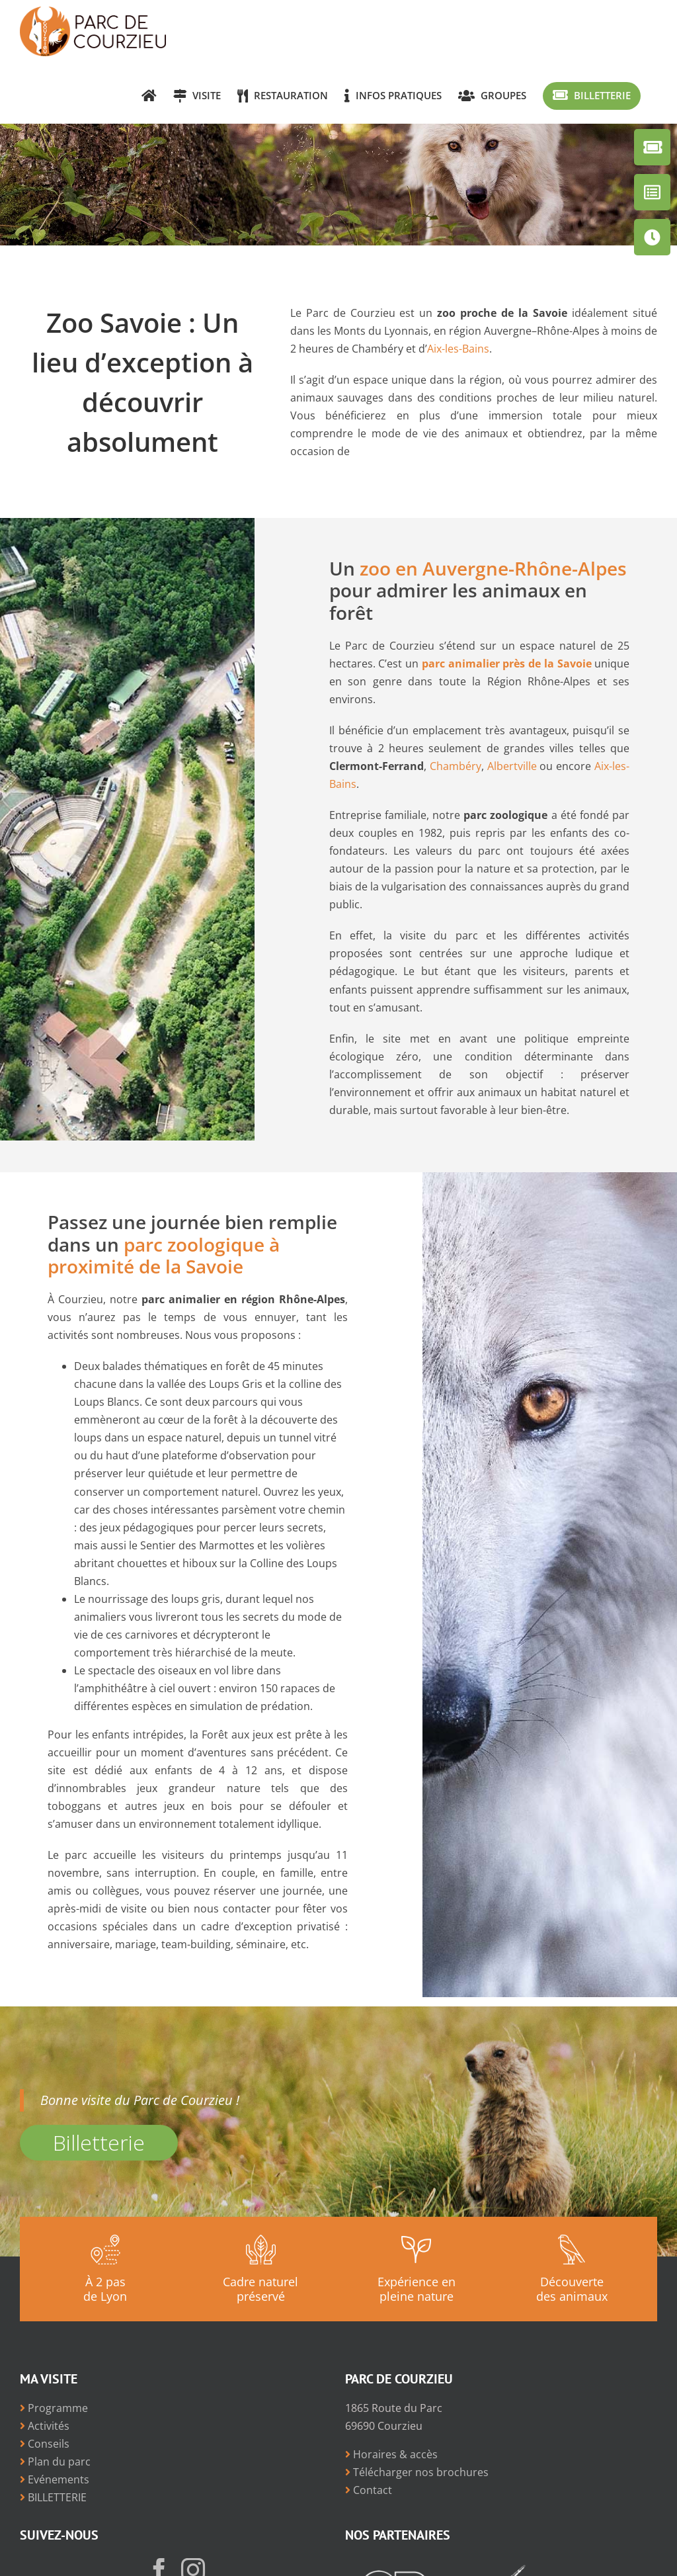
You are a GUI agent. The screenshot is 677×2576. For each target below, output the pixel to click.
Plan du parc (55, 2461)
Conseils (44, 2443)
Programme (54, 2408)
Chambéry (455, 766)
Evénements (54, 2479)
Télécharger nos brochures (417, 2472)
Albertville (512, 766)
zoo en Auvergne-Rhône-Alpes (493, 568)
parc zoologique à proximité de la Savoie (164, 1255)
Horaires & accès (391, 2454)
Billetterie (99, 2142)
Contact (368, 2490)
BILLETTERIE (53, 2497)
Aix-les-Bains (458, 348)
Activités (44, 2426)
